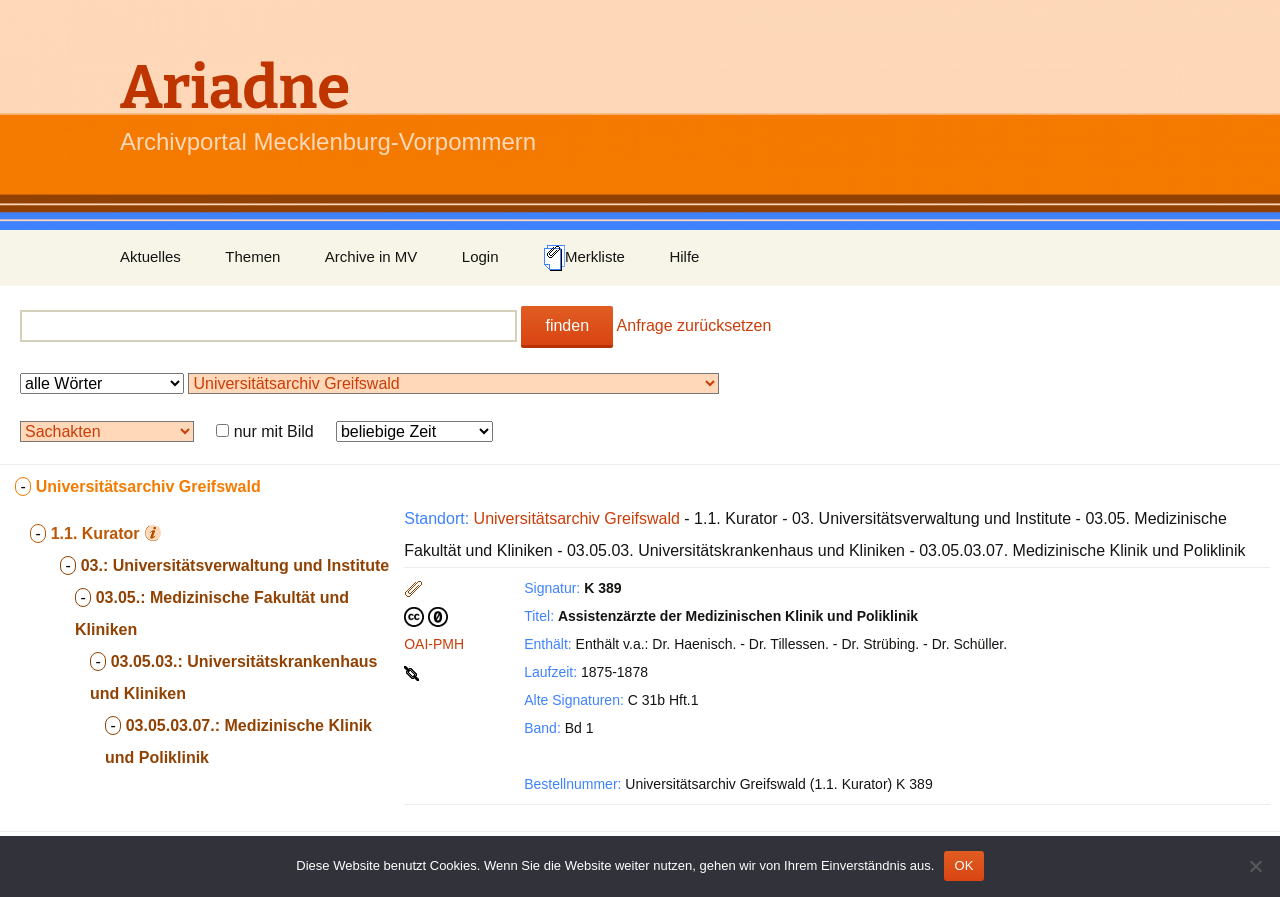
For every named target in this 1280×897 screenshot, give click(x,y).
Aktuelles (150, 256)
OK (963, 865)
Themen (252, 256)
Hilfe (684, 256)
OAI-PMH (434, 644)
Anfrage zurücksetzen (694, 325)
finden (567, 325)
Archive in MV (371, 256)
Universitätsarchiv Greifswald (577, 518)
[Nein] (1255, 866)
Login (480, 256)
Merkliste (584, 258)
